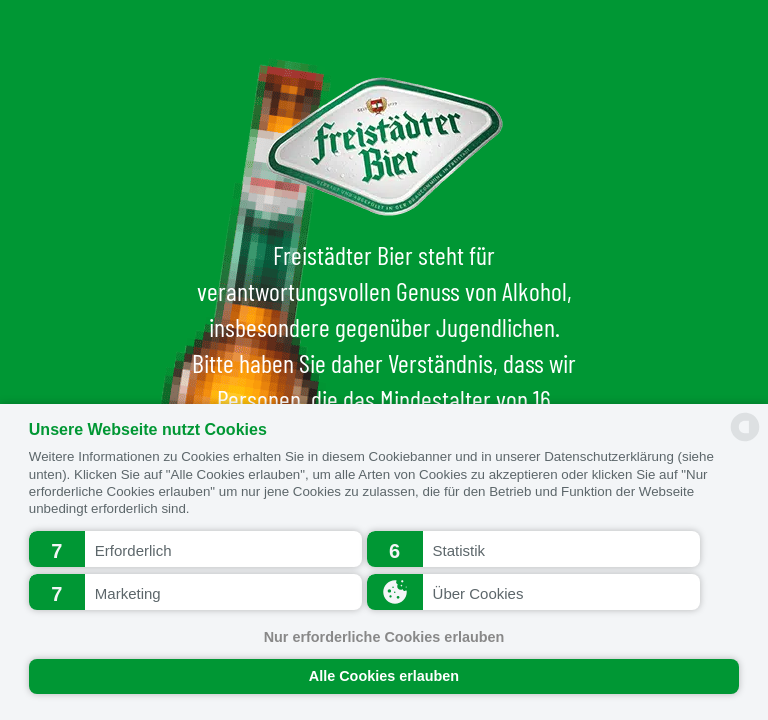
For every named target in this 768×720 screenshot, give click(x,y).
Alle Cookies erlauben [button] (384, 676)
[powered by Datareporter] (745, 439)
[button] (195, 549)
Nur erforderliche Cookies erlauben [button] (384, 637)
